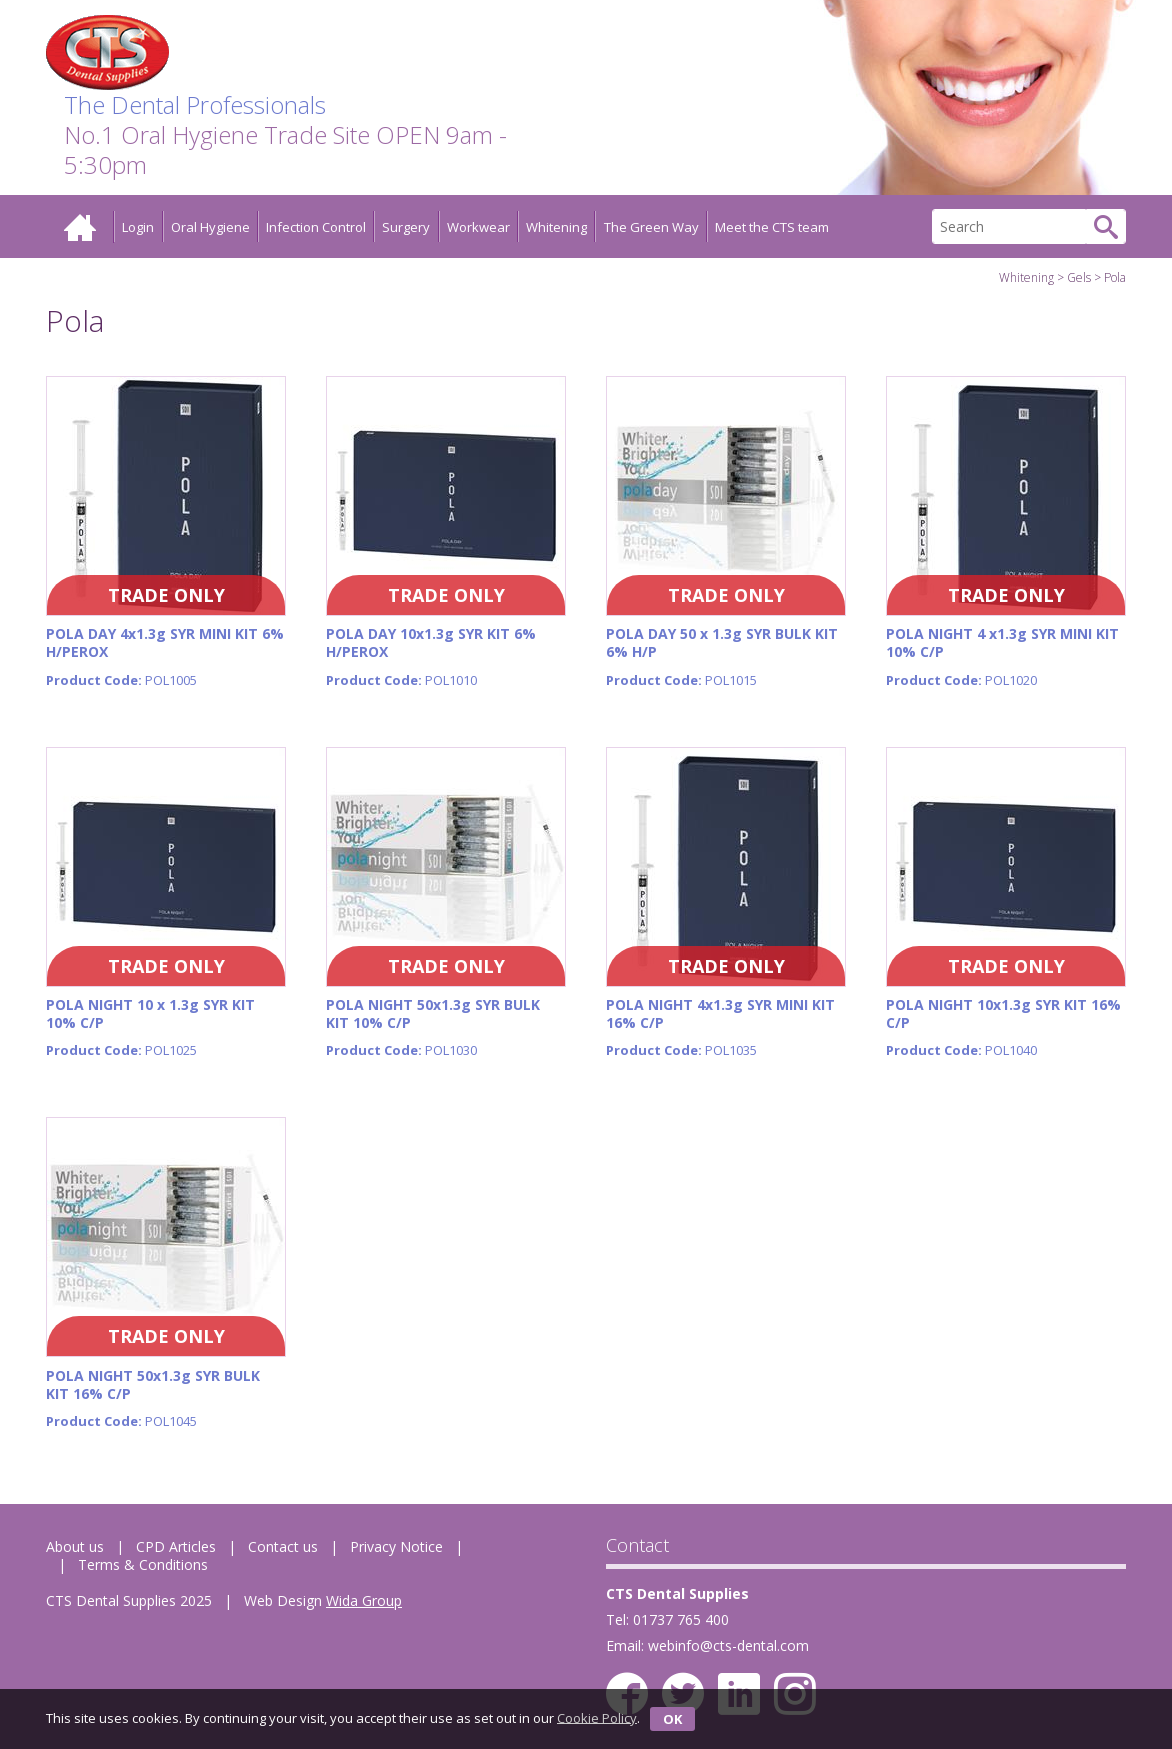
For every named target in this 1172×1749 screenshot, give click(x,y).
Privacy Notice (396, 1546)
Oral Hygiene (210, 227)
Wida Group (364, 1600)
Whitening (556, 227)
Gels (1079, 277)
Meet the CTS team (772, 227)
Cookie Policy (597, 1717)
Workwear (478, 227)
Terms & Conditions (143, 1564)
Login (138, 227)
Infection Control (316, 227)
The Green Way (651, 227)
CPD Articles (176, 1546)
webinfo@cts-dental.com (728, 1645)
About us (75, 1546)
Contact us (283, 1546)
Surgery (406, 227)
